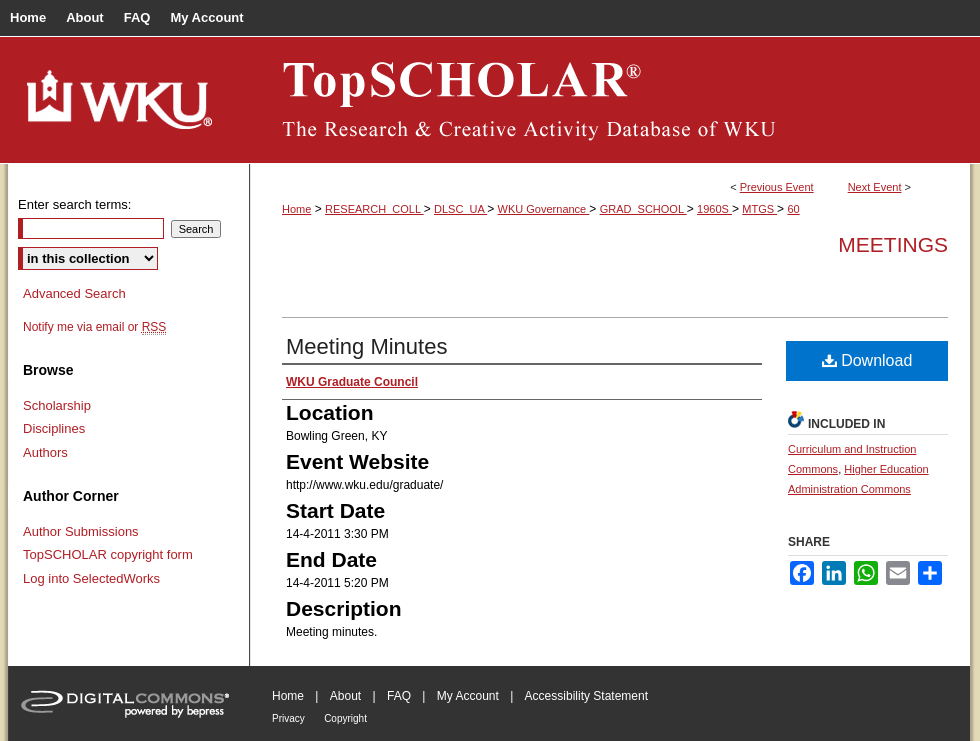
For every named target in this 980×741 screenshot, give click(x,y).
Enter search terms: (74, 204)
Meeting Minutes (366, 346)
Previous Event (777, 187)
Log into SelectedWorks (91, 578)
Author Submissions (81, 531)
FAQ (399, 696)
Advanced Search (74, 293)
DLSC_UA (460, 209)
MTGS (759, 209)
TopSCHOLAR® (610, 100)
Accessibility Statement (586, 696)
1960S (714, 209)
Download (867, 360)
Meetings (893, 244)
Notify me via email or (94, 327)
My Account (468, 696)
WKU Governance (544, 209)
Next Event (875, 187)
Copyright (345, 718)
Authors (45, 452)
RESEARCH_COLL (374, 209)
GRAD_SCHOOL (643, 209)
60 (793, 209)
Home (296, 209)
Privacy (288, 718)
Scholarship (57, 405)
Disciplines (54, 428)
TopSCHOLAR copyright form (108, 554)
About (345, 696)
